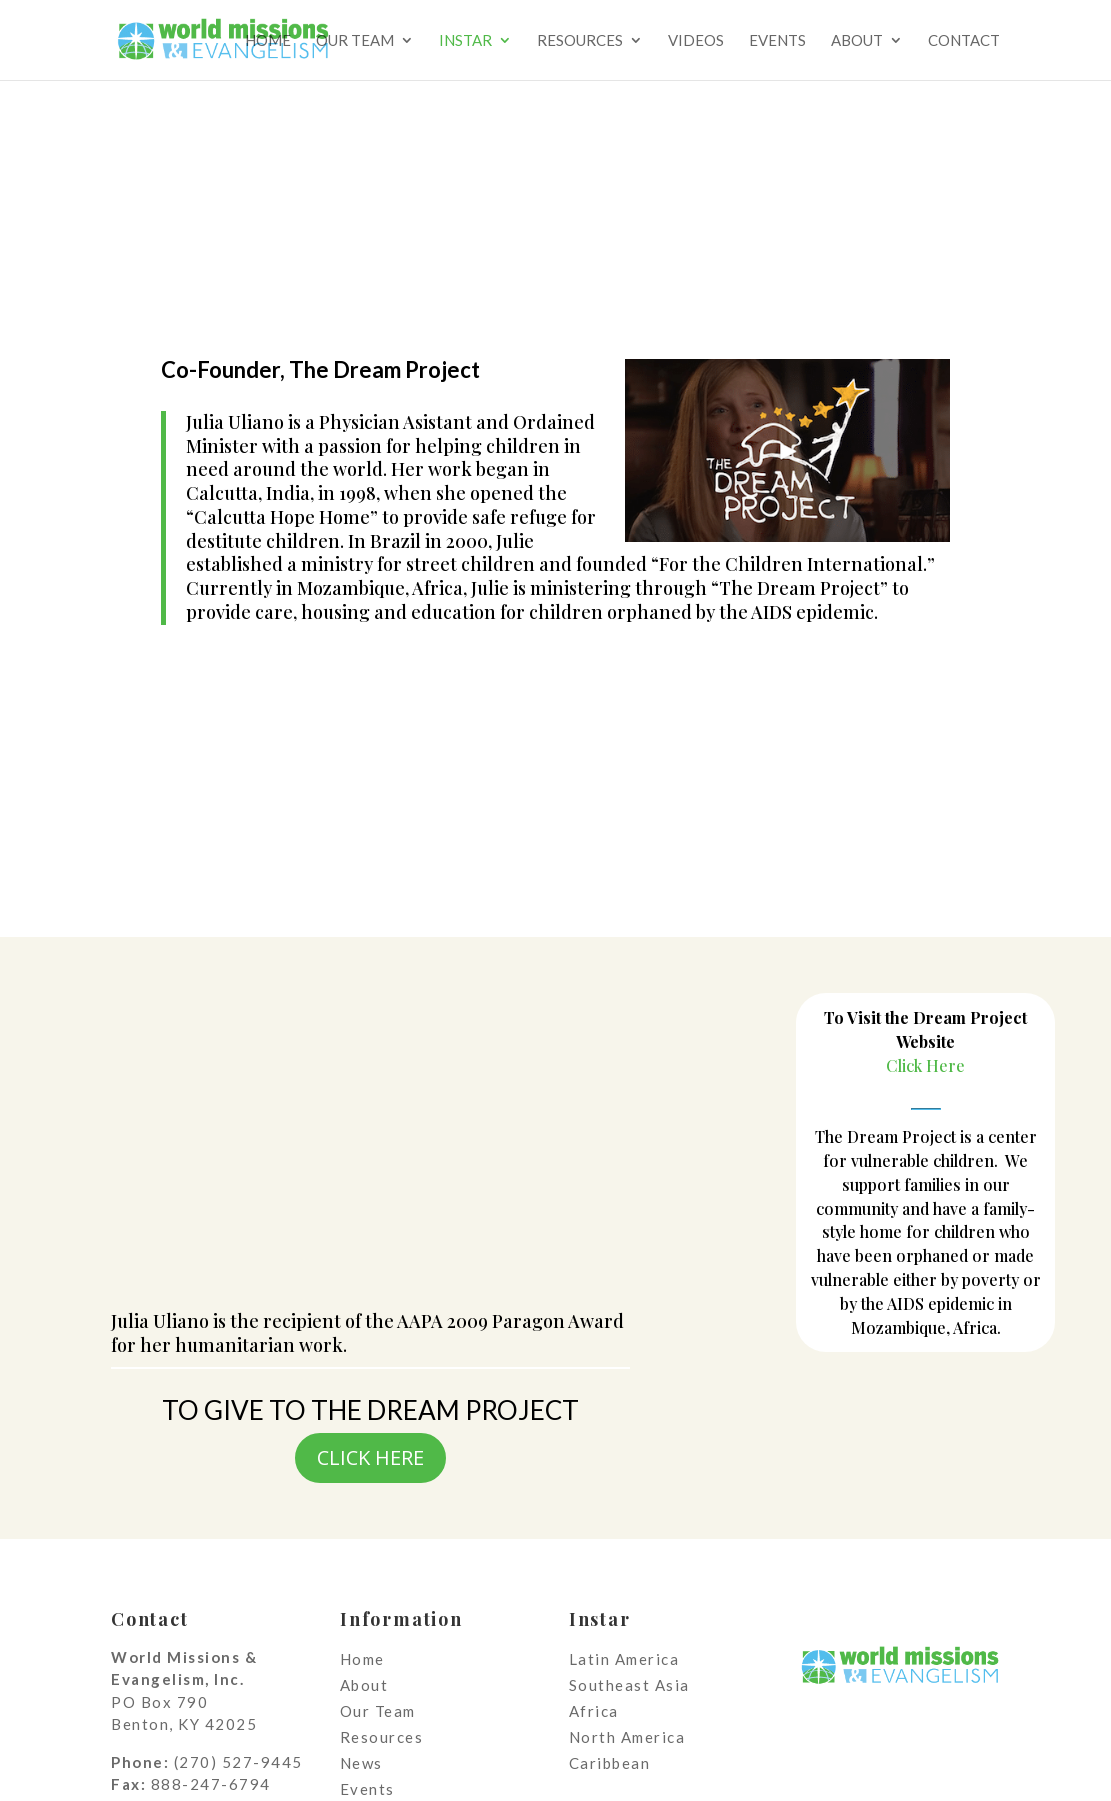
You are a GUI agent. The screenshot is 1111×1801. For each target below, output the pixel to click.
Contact (964, 41)
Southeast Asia (629, 1685)
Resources (580, 41)
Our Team (355, 41)
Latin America (624, 1659)
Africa (594, 1711)
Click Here (925, 1065)
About (857, 41)
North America (627, 1737)
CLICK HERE (370, 1457)
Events (777, 41)
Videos (696, 41)
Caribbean (610, 1763)
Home (268, 41)
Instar (465, 41)
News (361, 1763)
